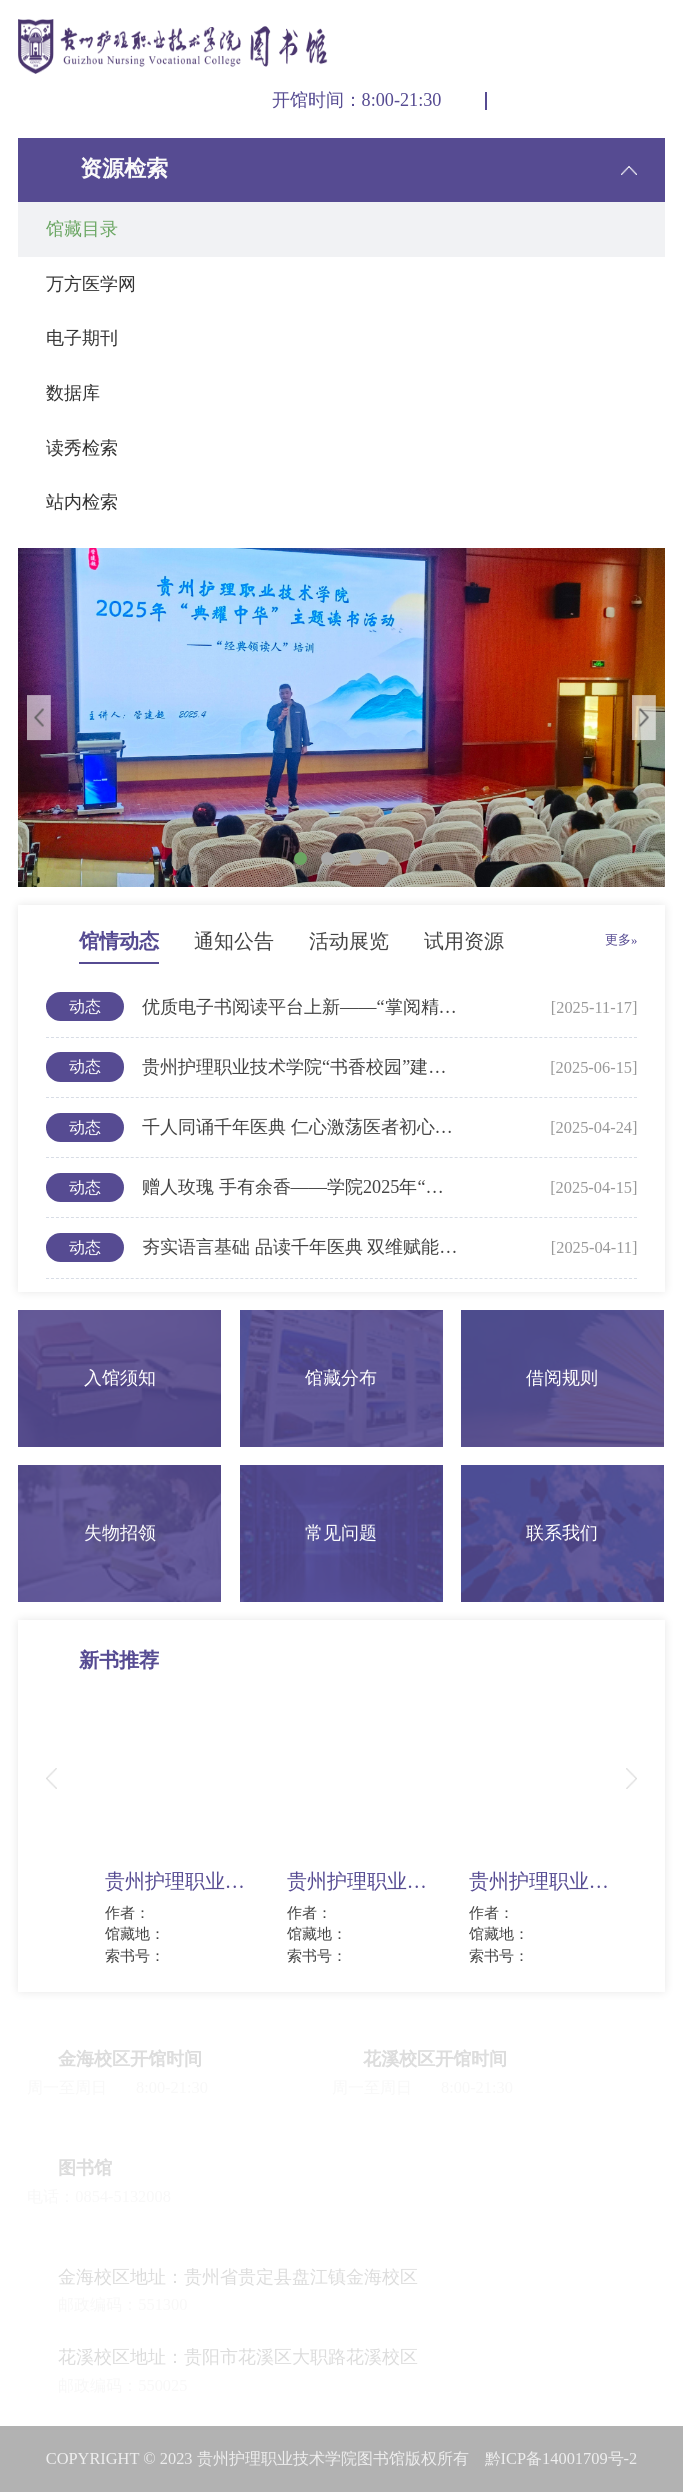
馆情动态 (119, 941)
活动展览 (349, 941)
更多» (621, 940)
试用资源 (464, 941)
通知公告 (234, 941)
